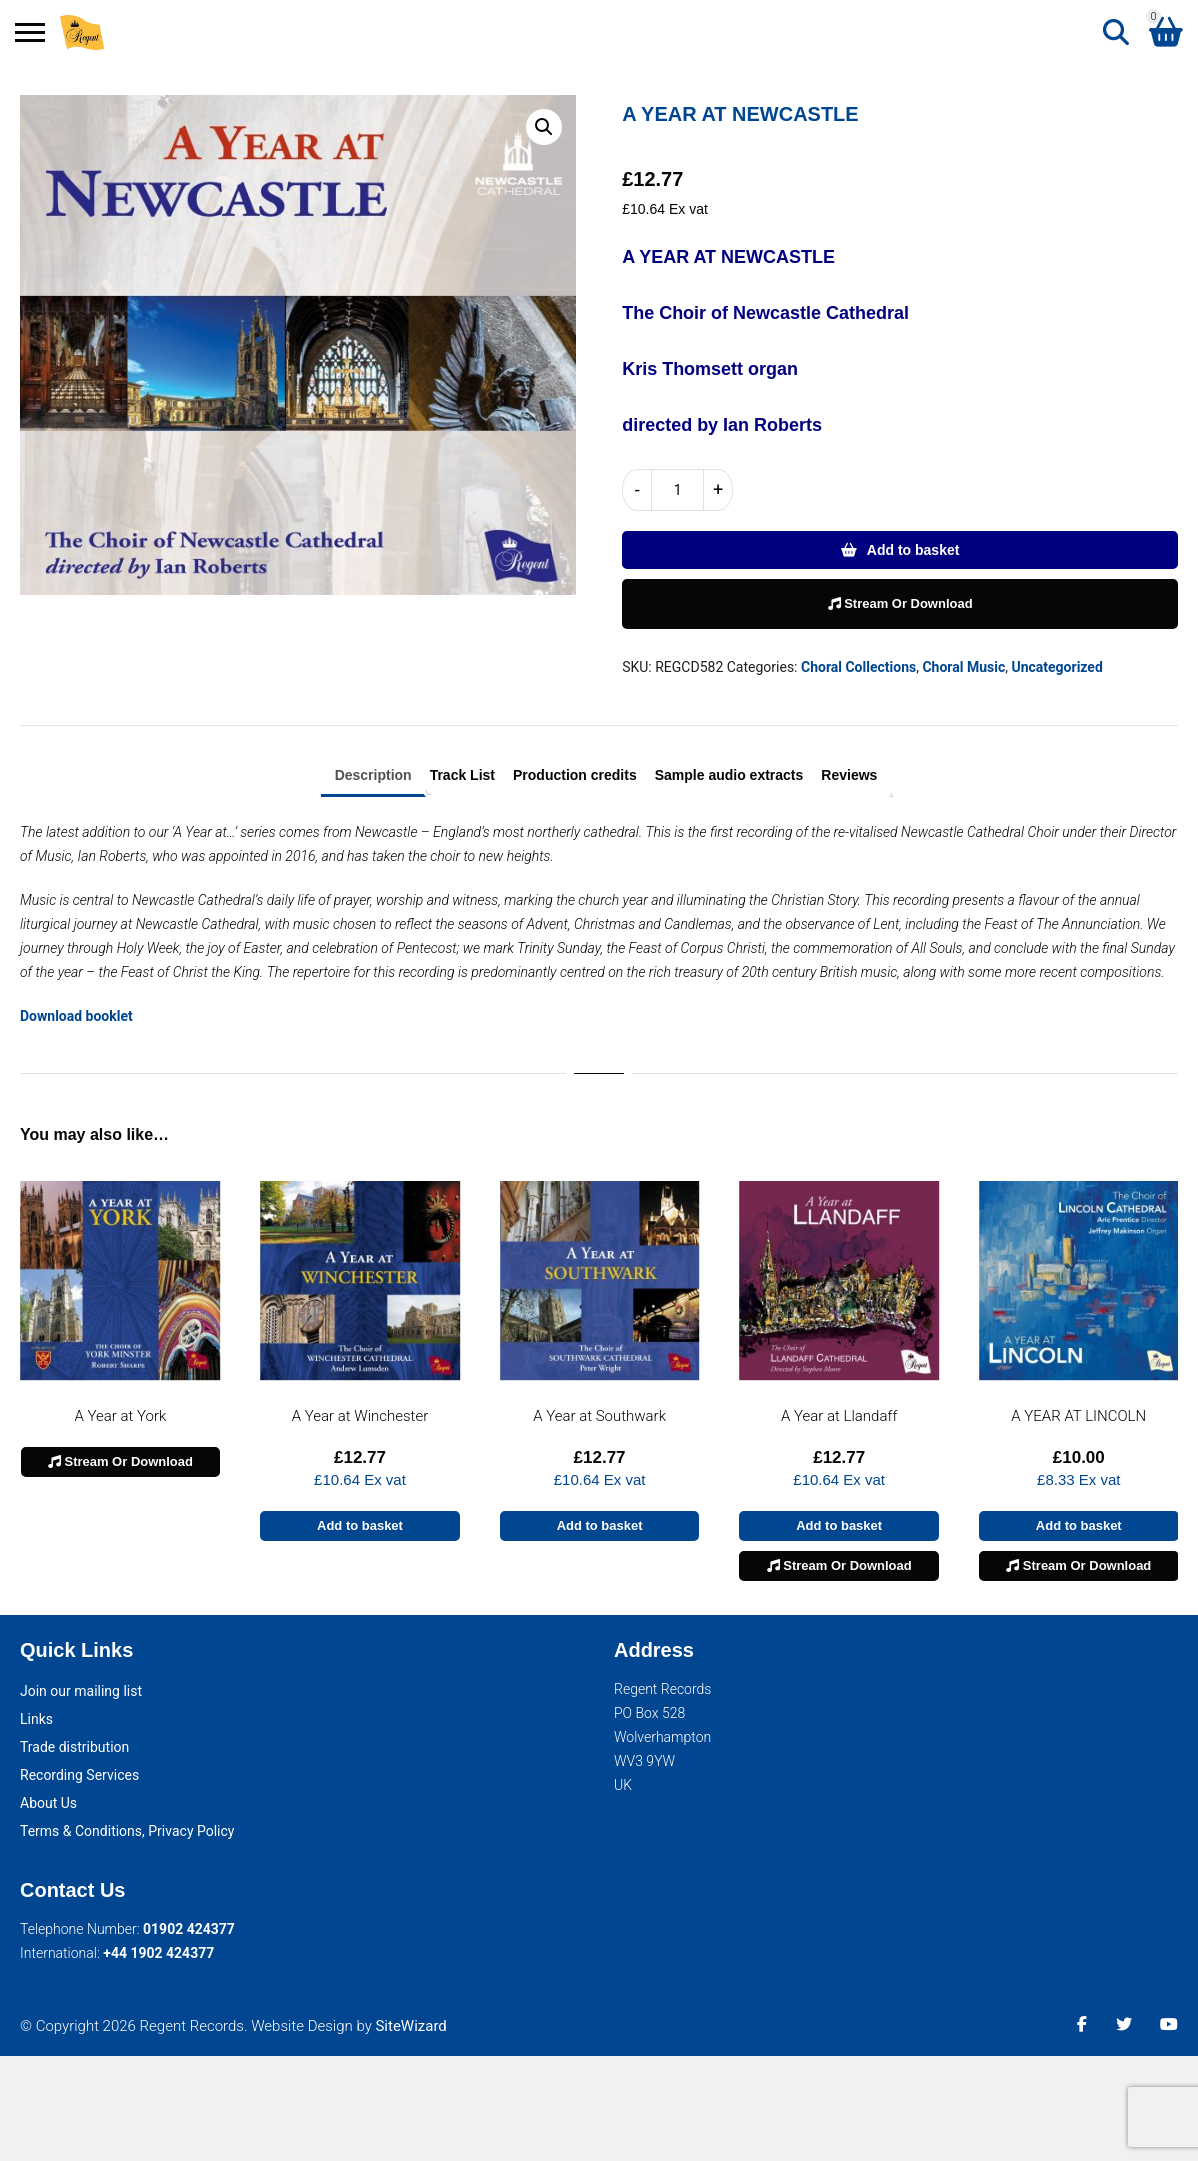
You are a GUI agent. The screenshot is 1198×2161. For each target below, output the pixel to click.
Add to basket (913, 550)
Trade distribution (74, 1747)
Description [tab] (373, 775)
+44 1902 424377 (158, 1953)
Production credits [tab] (575, 775)
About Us (48, 1803)
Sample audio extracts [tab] (729, 775)
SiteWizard (410, 2026)
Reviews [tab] (849, 775)
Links (36, 1719)
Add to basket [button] (360, 1525)
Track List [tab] (462, 775)
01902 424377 (189, 1929)
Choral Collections (858, 667)
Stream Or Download (900, 603)
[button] (544, 127)
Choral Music (963, 667)
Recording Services (79, 1775)
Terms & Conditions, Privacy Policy (127, 1831)
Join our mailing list (81, 1691)
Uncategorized (1056, 667)
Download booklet (76, 1016)
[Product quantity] (677, 490)
